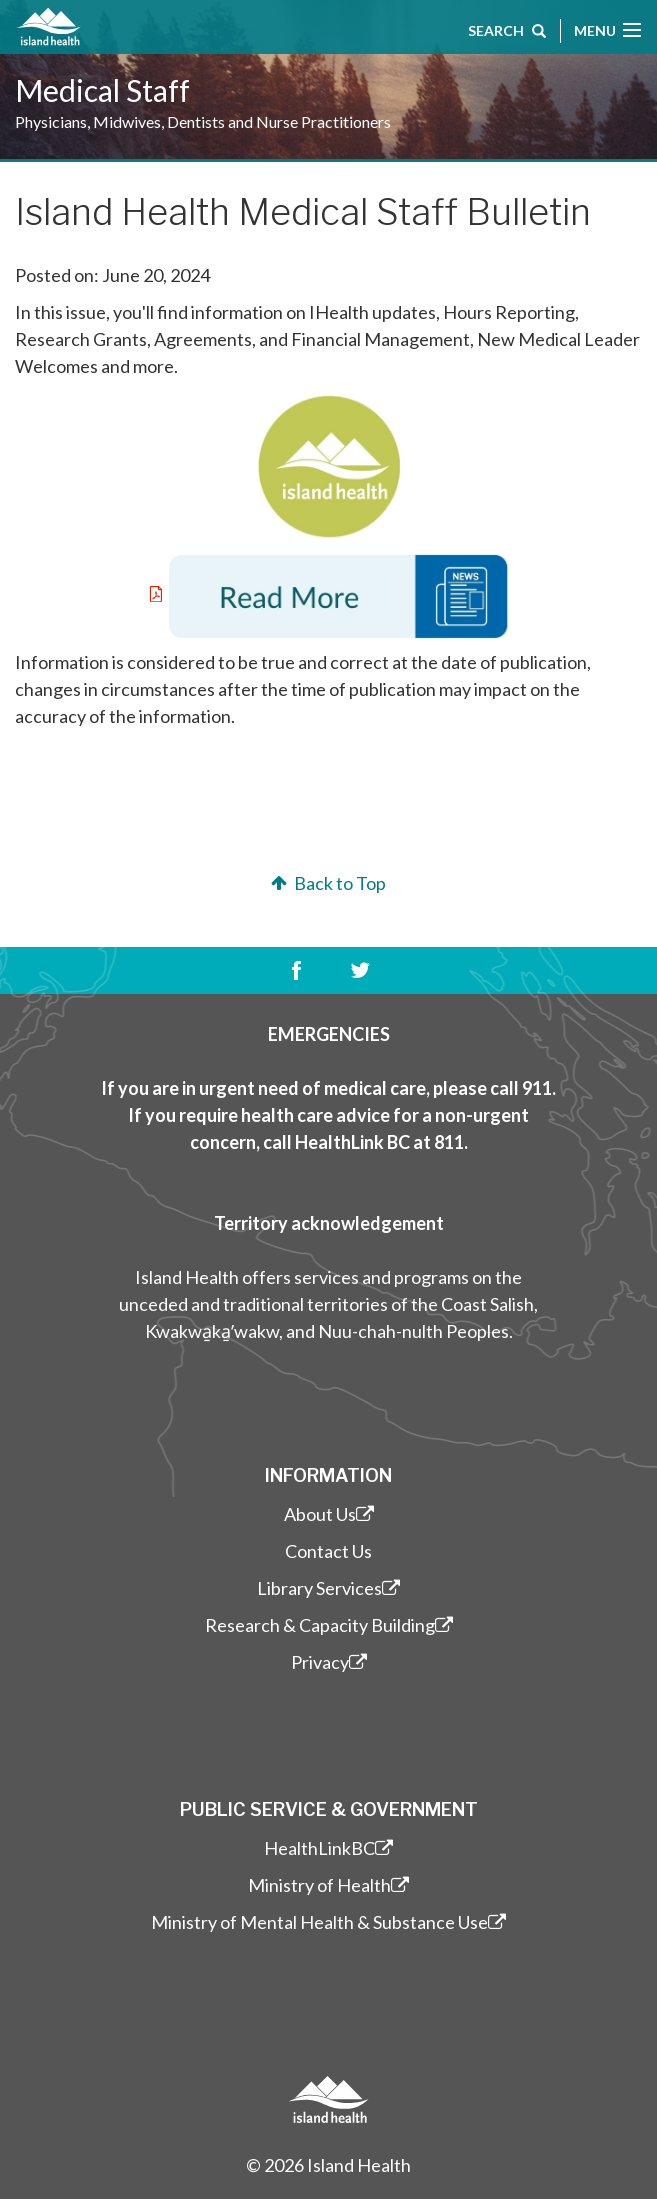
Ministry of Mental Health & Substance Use (328, 1922)
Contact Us (328, 1551)
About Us (329, 1514)
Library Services (328, 1588)
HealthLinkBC (328, 1848)
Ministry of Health (328, 1885)
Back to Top (326, 883)
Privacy (329, 1662)
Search (507, 33)
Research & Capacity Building (329, 1625)
